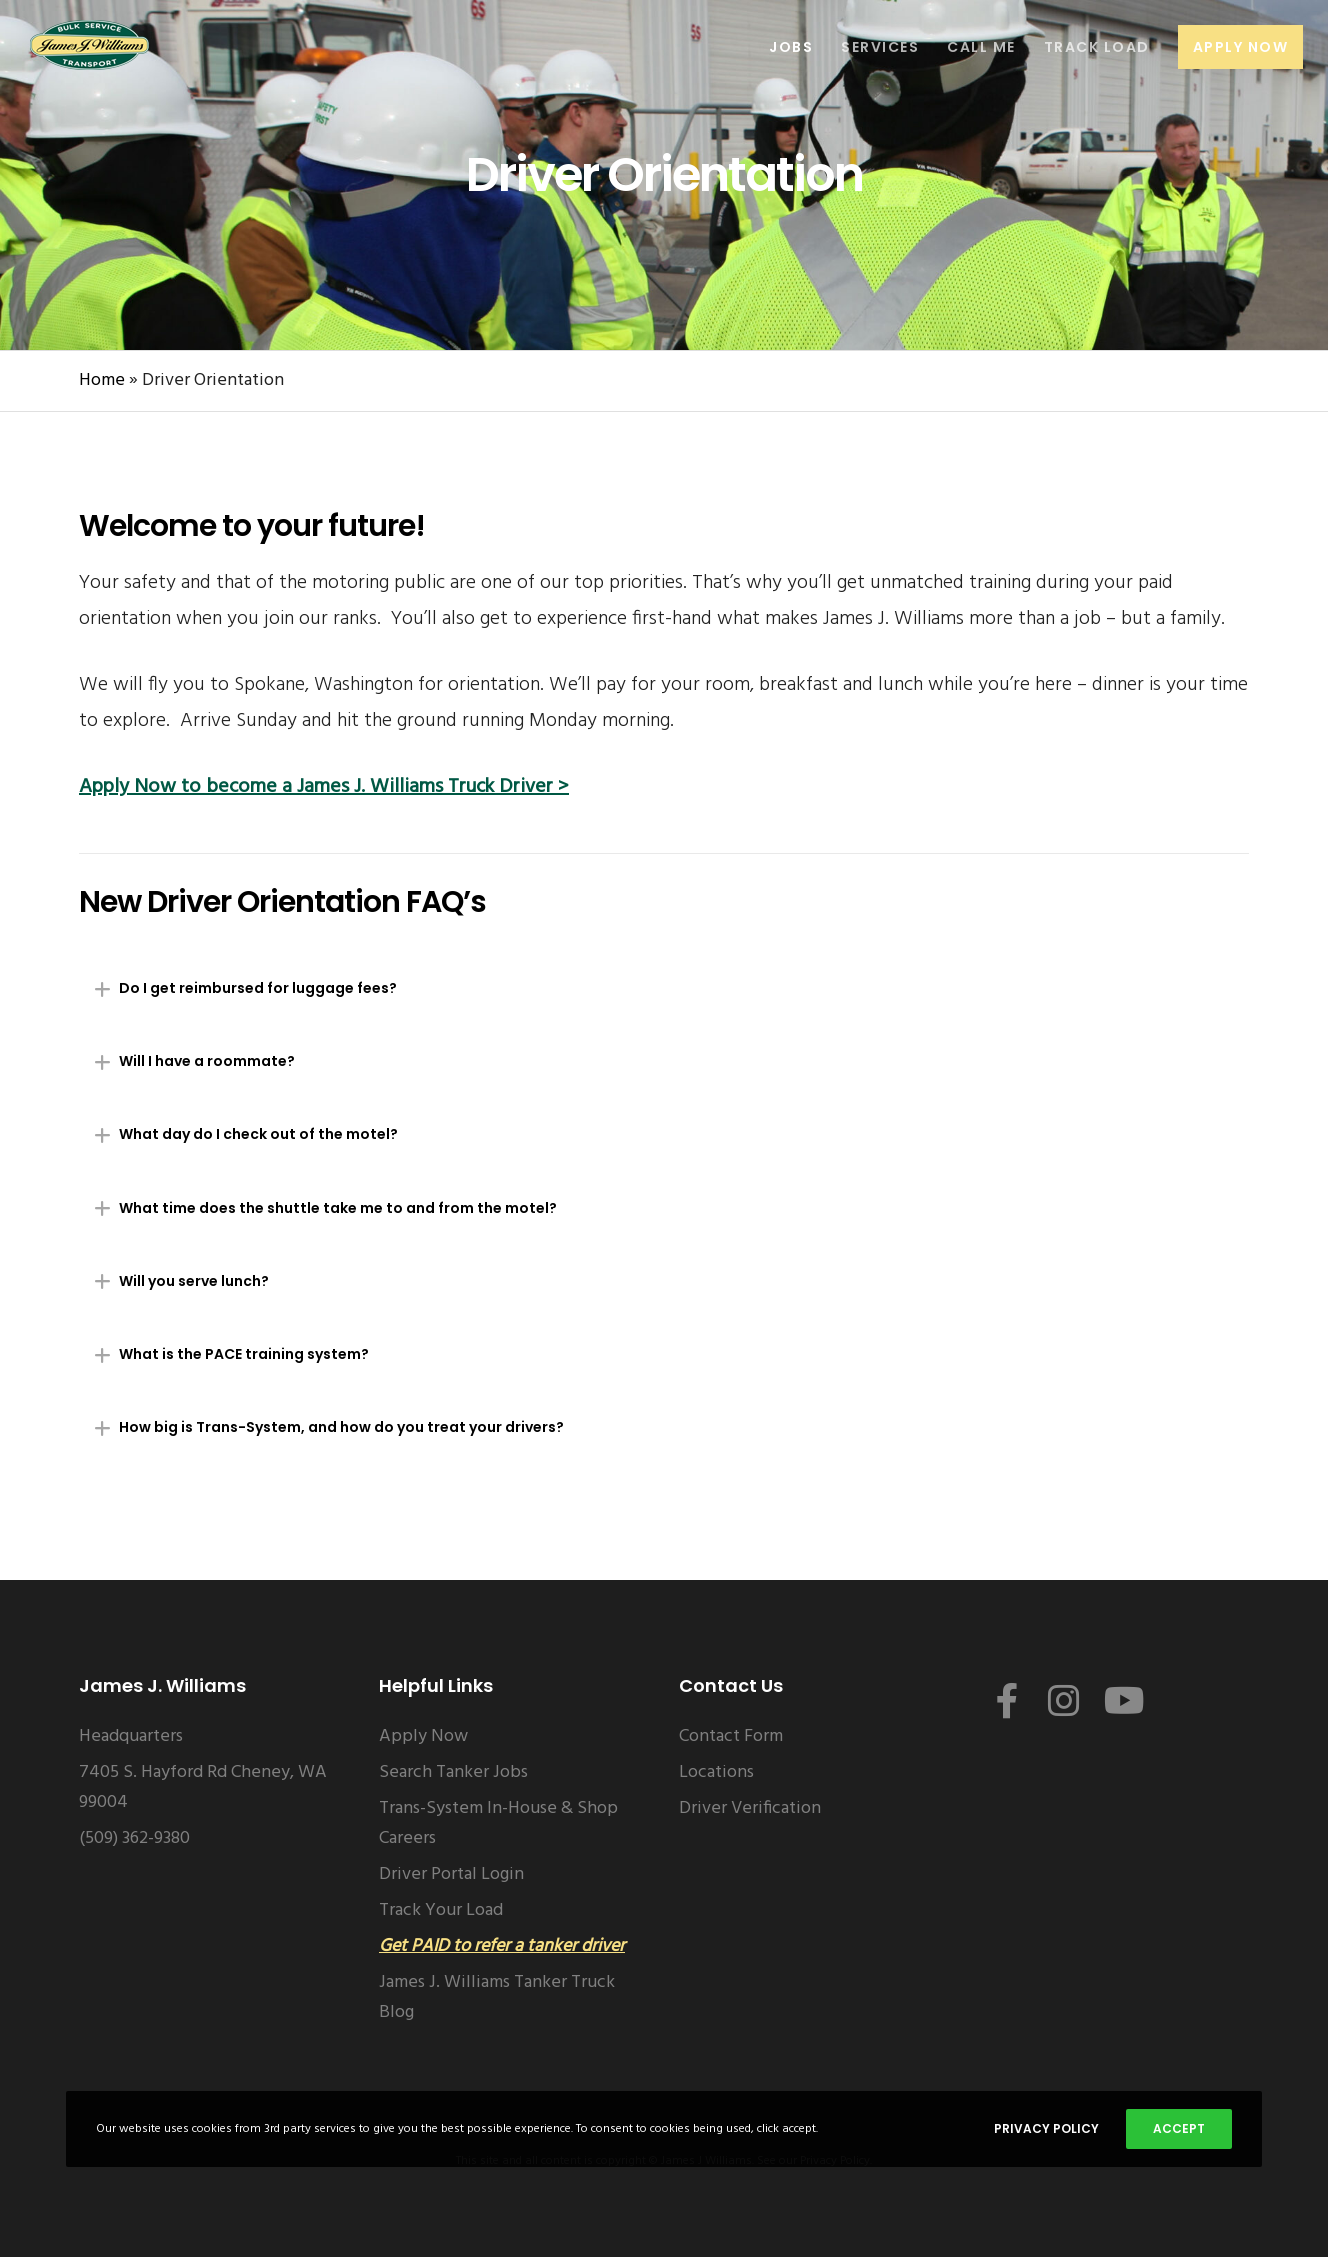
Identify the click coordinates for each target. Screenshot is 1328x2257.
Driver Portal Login (451, 1874)
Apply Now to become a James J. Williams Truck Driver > (324, 787)
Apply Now (423, 1736)
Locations (716, 1772)
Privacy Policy (1046, 2128)
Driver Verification (750, 1808)
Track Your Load (441, 1910)
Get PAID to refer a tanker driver (502, 1946)
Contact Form (731, 1736)
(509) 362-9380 (134, 1838)
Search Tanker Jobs (453, 1772)
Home (102, 380)
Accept (1179, 2128)
